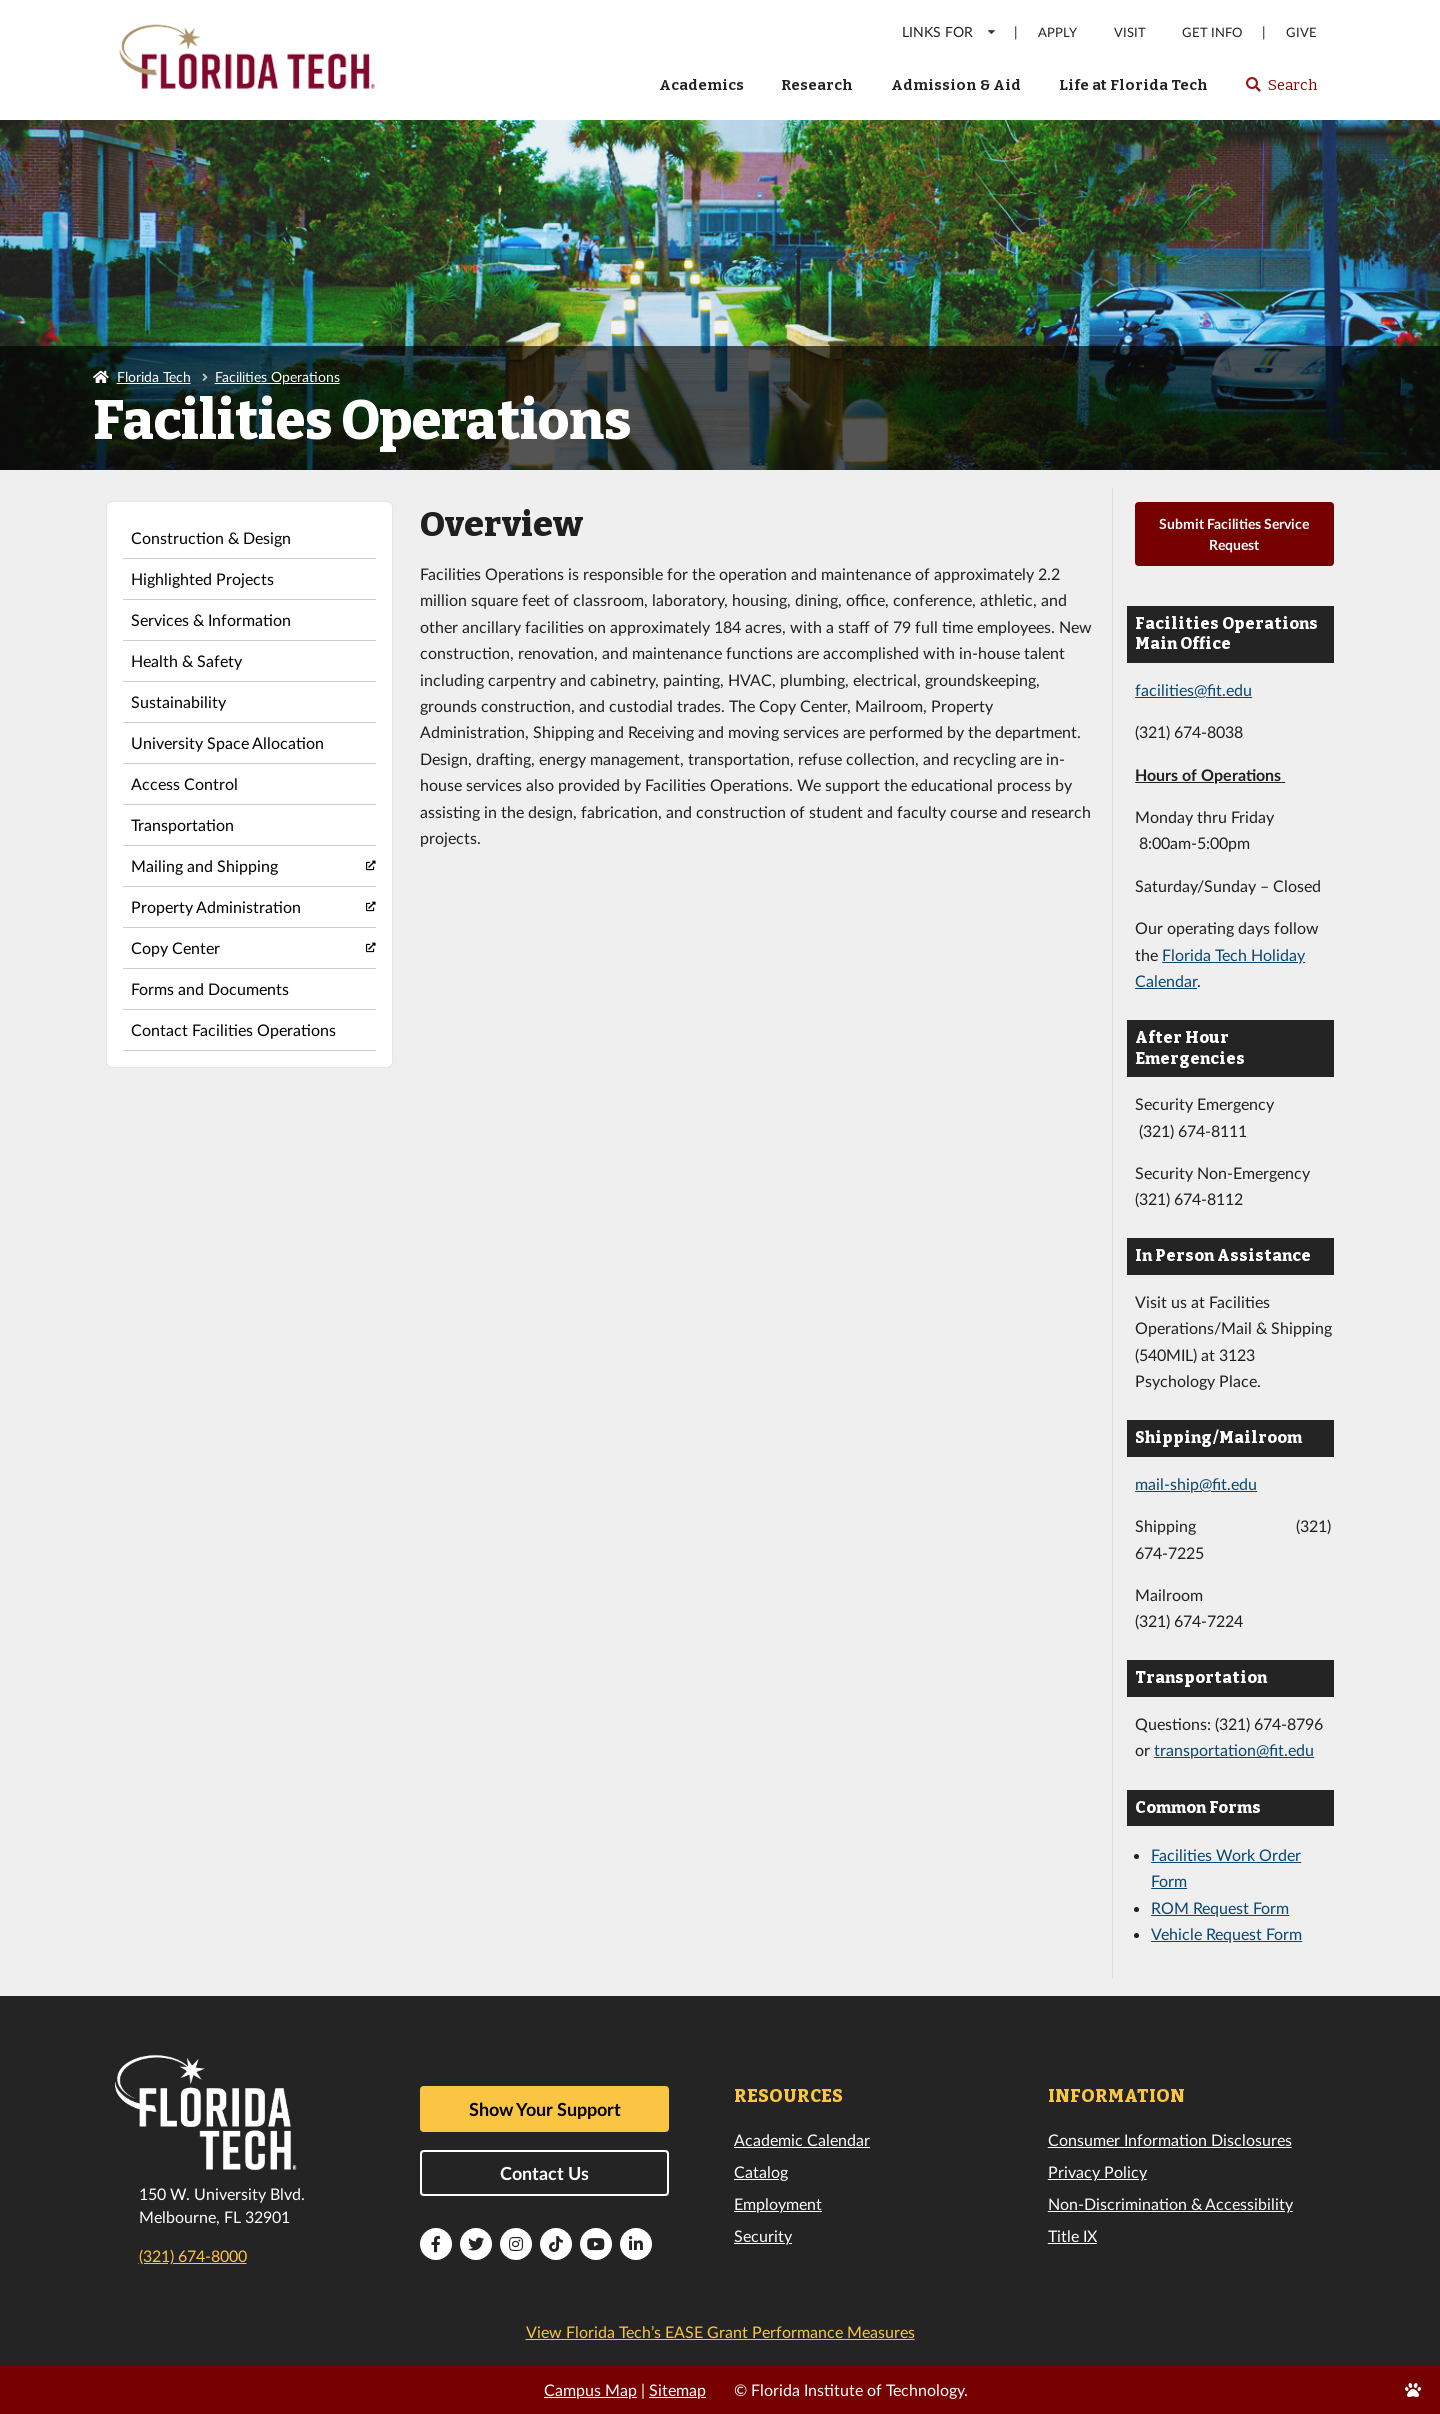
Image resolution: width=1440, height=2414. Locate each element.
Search (1280, 91)
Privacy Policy (1097, 2171)
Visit (1130, 32)
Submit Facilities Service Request (1234, 534)
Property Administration (216, 906)
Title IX (1072, 2235)
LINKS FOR (949, 31)
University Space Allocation (227, 742)
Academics (701, 85)
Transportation (182, 824)
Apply (1057, 32)
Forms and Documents (210, 988)
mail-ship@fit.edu (1196, 1483)
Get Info (1212, 32)
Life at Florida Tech (1133, 85)
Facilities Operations (277, 376)
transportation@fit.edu (1234, 1749)
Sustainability (178, 701)
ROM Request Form (1220, 1907)
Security (763, 2235)
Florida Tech (154, 376)
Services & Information (211, 619)
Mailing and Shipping (204, 865)
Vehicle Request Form (1226, 1933)
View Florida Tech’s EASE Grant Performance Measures (720, 2331)
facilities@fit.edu (1193, 689)
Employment (778, 2203)
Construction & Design (211, 537)
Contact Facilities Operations (233, 1029)
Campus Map (590, 2389)
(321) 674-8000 (193, 2255)
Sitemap (677, 2389)
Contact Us (544, 2173)
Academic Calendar (802, 2139)
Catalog (761, 2171)
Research (817, 85)
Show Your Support (545, 2109)
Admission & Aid (956, 85)
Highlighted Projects (202, 578)
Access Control (184, 783)
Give (1301, 32)
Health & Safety (186, 660)
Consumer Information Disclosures (1170, 2139)
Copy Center (175, 947)
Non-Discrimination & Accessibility (1170, 2203)
